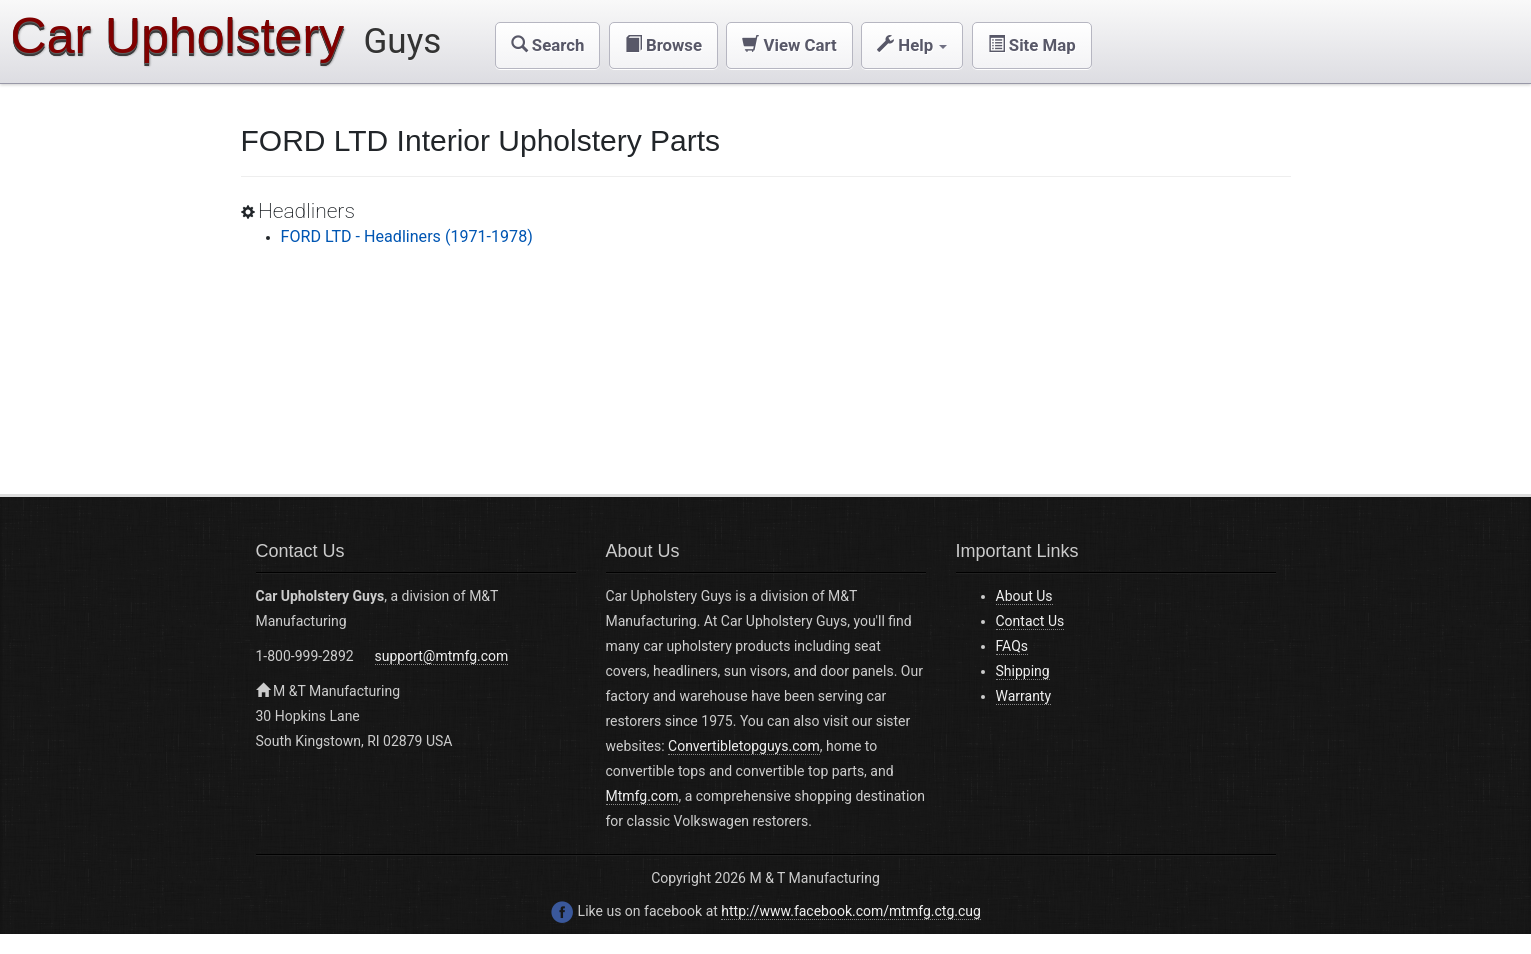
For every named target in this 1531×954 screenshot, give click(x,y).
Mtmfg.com (642, 796)
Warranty (1024, 696)
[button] (548, 45)
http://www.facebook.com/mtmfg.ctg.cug (851, 911)
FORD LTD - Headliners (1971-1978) (407, 236)
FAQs (1012, 646)
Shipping (1023, 671)
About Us (1024, 596)
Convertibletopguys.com (744, 746)
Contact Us (1030, 621)
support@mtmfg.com (442, 656)
